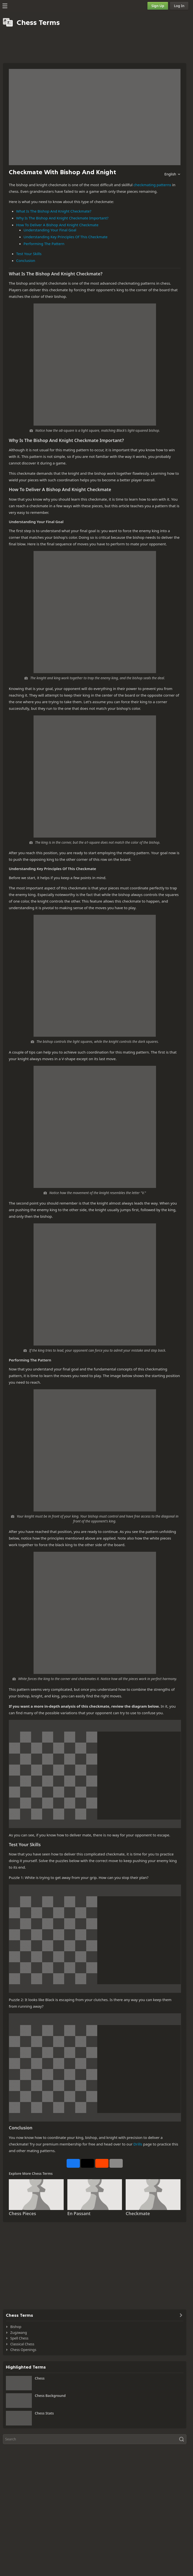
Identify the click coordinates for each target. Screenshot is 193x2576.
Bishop (15, 2326)
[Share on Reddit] (102, 2163)
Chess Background (50, 2395)
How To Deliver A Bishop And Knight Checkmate (57, 224)
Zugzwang (18, 2332)
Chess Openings (23, 2349)
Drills (137, 2144)
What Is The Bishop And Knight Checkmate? (53, 211)
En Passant (79, 2213)
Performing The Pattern (44, 243)
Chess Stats (44, 2413)
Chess (40, 2378)
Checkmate (138, 2213)
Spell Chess (19, 2338)
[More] (116, 2163)
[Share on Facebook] (73, 2163)
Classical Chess (22, 2344)
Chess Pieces (22, 2213)
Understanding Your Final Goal (50, 229)
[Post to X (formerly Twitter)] (87, 2163)
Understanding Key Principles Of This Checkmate (66, 236)
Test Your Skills (28, 253)
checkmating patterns (152, 184)
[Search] (94, 2439)
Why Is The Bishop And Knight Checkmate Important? (62, 218)
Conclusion (25, 260)
